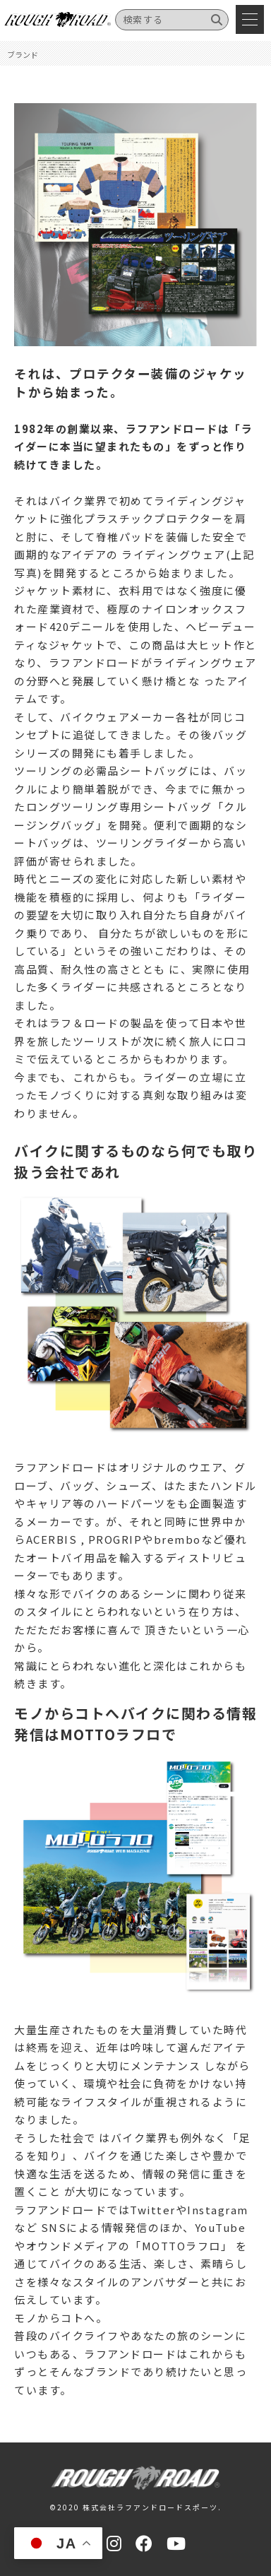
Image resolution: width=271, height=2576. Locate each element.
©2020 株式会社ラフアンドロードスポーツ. (135, 2507)
